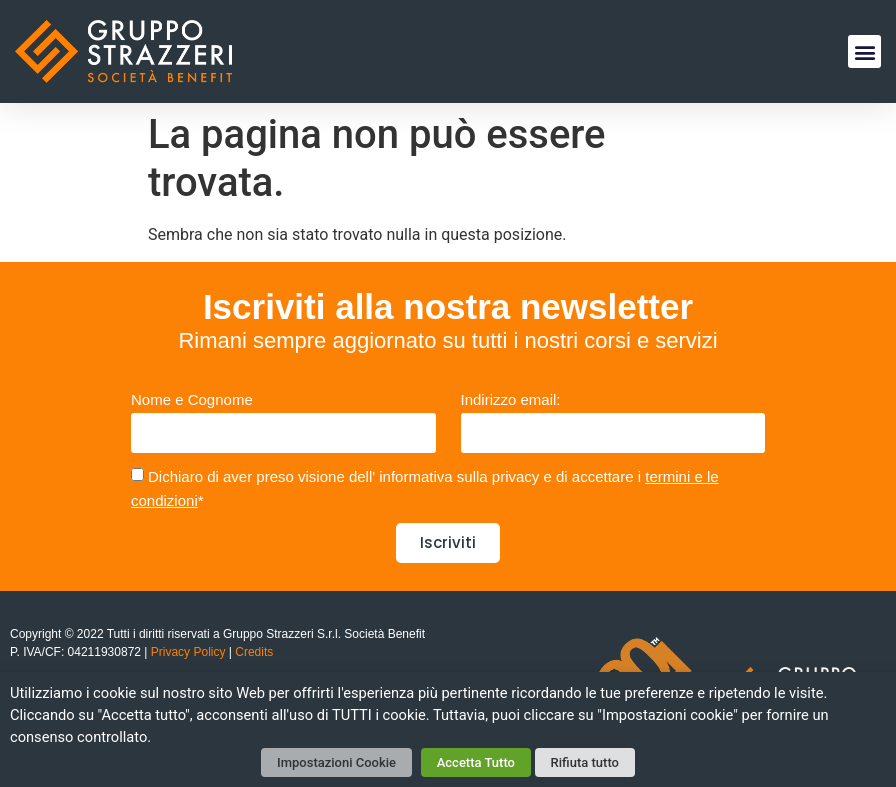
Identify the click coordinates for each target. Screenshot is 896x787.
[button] (864, 51)
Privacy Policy (188, 652)
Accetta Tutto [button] (476, 762)
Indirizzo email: (511, 400)
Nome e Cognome (192, 400)
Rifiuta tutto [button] (585, 762)
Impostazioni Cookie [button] (336, 762)
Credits (252, 652)
